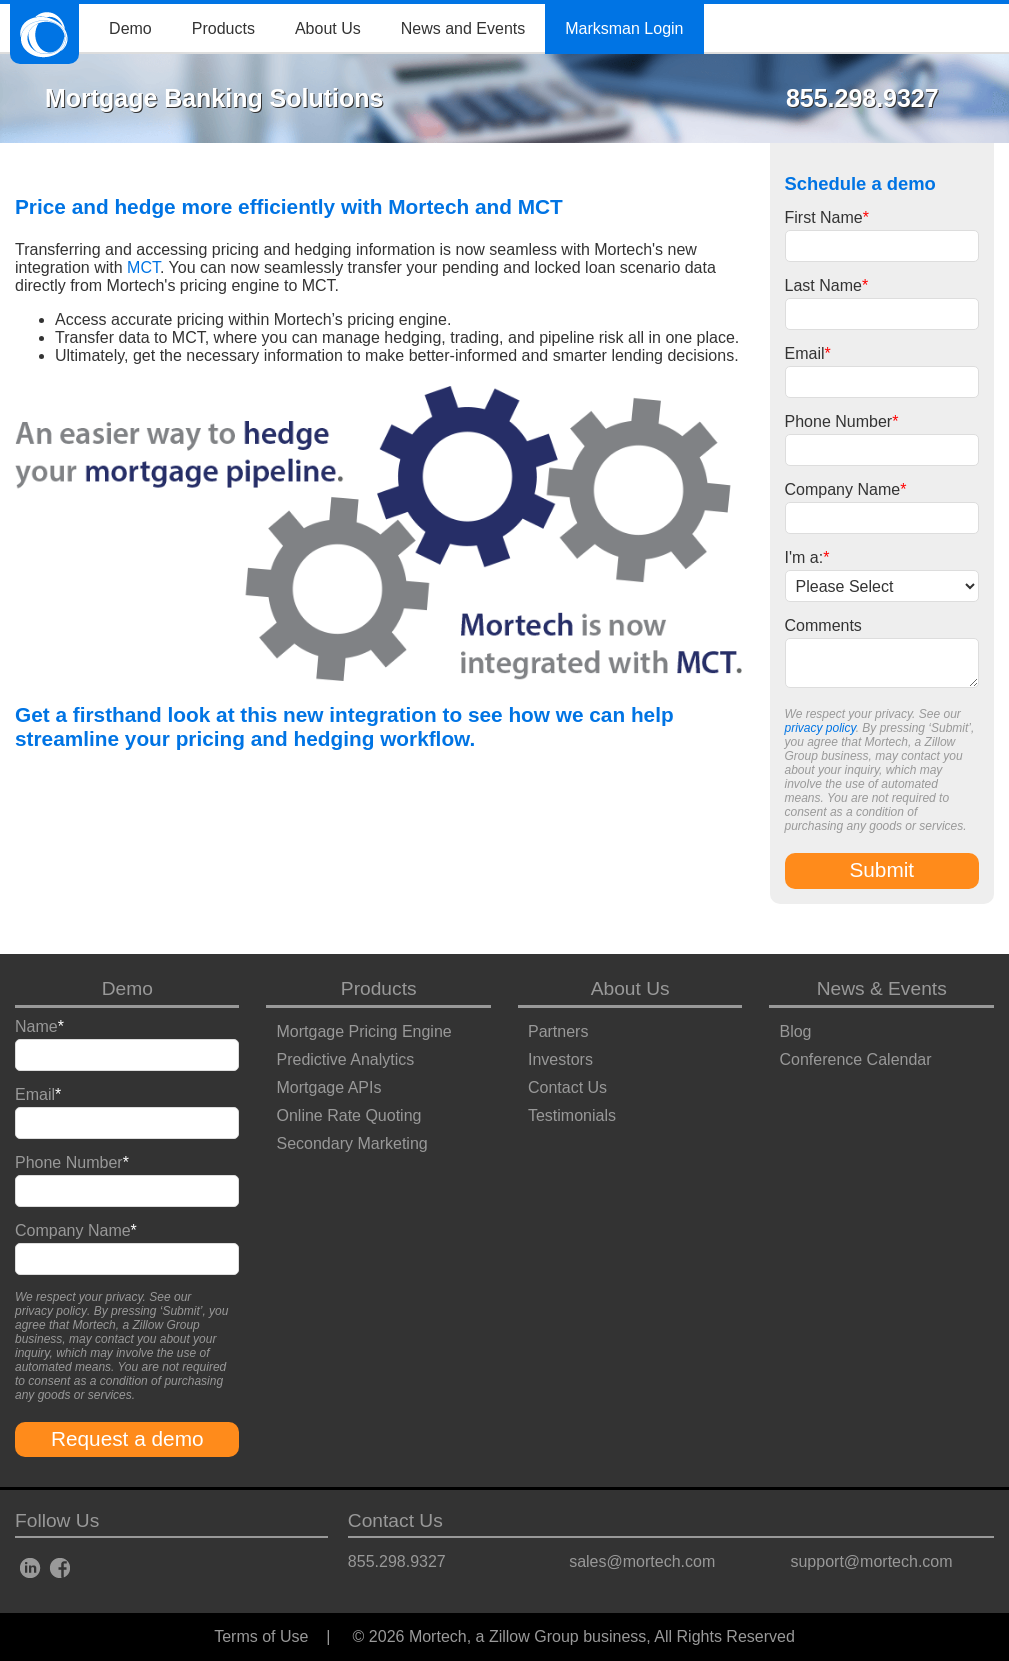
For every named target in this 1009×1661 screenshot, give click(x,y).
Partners (558, 1031)
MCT (143, 267)
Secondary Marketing (351, 1143)
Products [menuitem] (223, 28)
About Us (630, 988)
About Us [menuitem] (328, 28)
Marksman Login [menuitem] (624, 28)
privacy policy (820, 728)
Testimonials (572, 1115)
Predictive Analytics (345, 1059)
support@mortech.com (871, 1561)
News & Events (882, 988)
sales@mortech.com (642, 1561)
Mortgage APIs (328, 1087)
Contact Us (567, 1087)
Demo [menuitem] (130, 28)
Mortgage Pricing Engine (363, 1031)
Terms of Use (261, 1636)
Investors (560, 1059)
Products (379, 988)
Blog (795, 1031)
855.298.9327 (397, 1561)
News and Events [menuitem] (463, 28)
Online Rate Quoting (348, 1115)
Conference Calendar (855, 1059)
